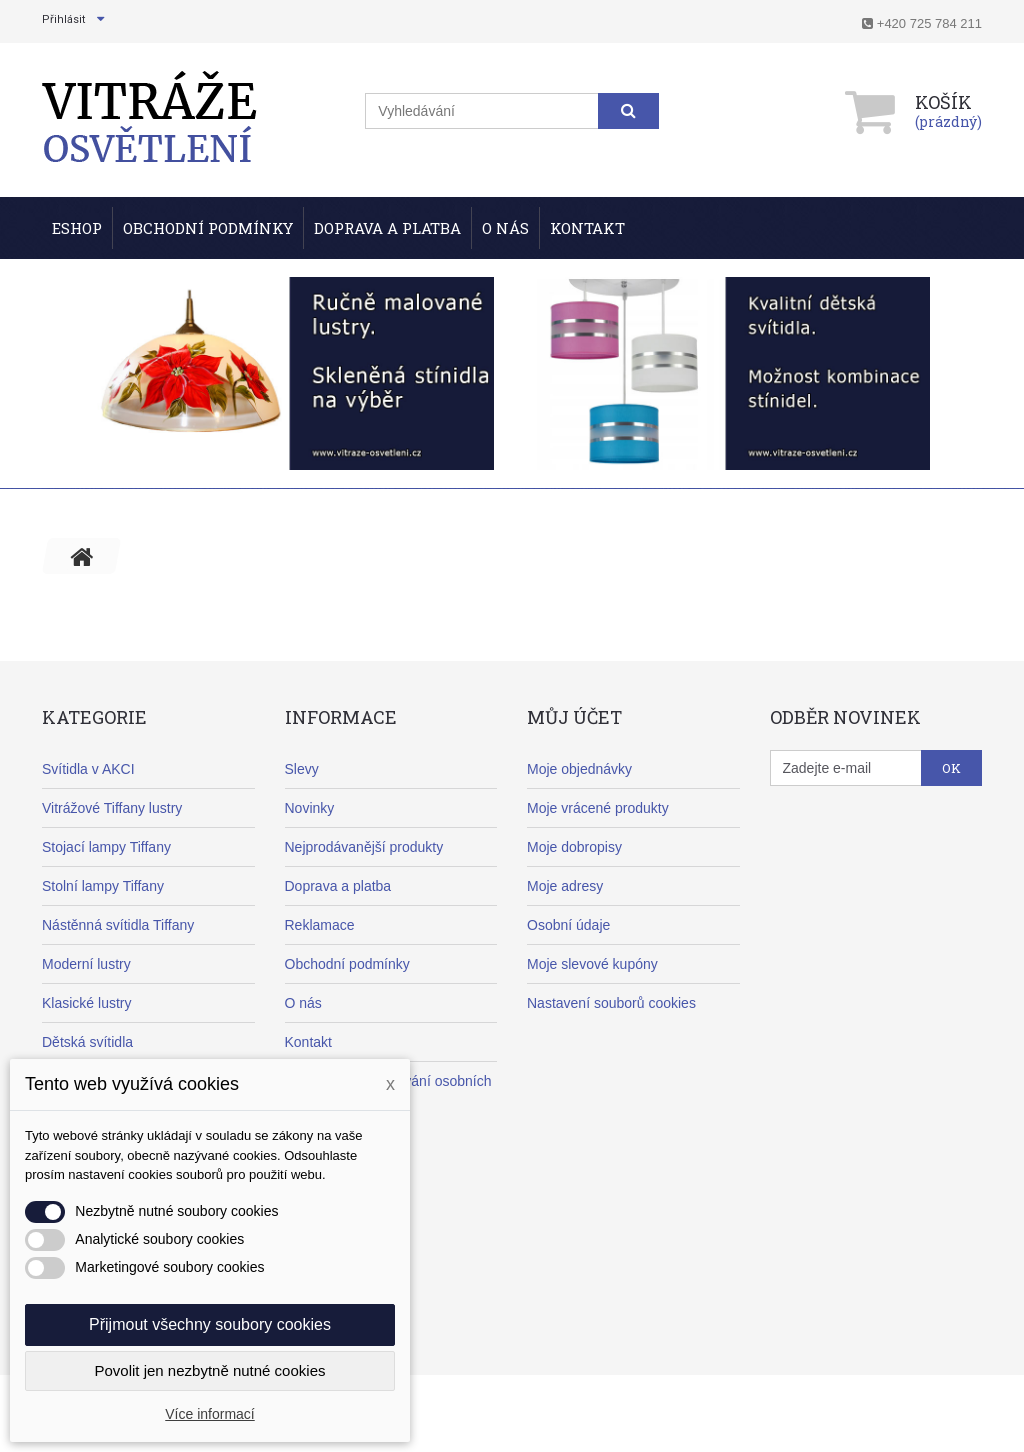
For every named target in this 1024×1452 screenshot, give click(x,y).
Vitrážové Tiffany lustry (112, 808)
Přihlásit (63, 19)
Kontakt (587, 228)
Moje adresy (565, 886)
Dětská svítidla (87, 1042)
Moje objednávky (579, 769)
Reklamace (320, 925)
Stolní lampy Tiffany (103, 886)
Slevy (302, 769)
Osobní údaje (568, 925)
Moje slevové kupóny (592, 964)
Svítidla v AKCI (88, 769)
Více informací (209, 1414)
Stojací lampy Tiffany (106, 847)
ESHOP (77, 228)
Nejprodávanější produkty (364, 847)
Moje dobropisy (574, 847)
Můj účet (574, 717)
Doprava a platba (338, 886)
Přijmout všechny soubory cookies (210, 1324)
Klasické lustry (86, 1003)
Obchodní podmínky (208, 228)
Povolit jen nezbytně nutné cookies (210, 1370)
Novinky (310, 808)
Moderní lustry (86, 964)
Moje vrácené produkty (598, 808)
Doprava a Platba (387, 228)
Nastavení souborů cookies (611, 1003)
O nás (505, 228)
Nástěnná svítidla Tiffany (118, 925)
